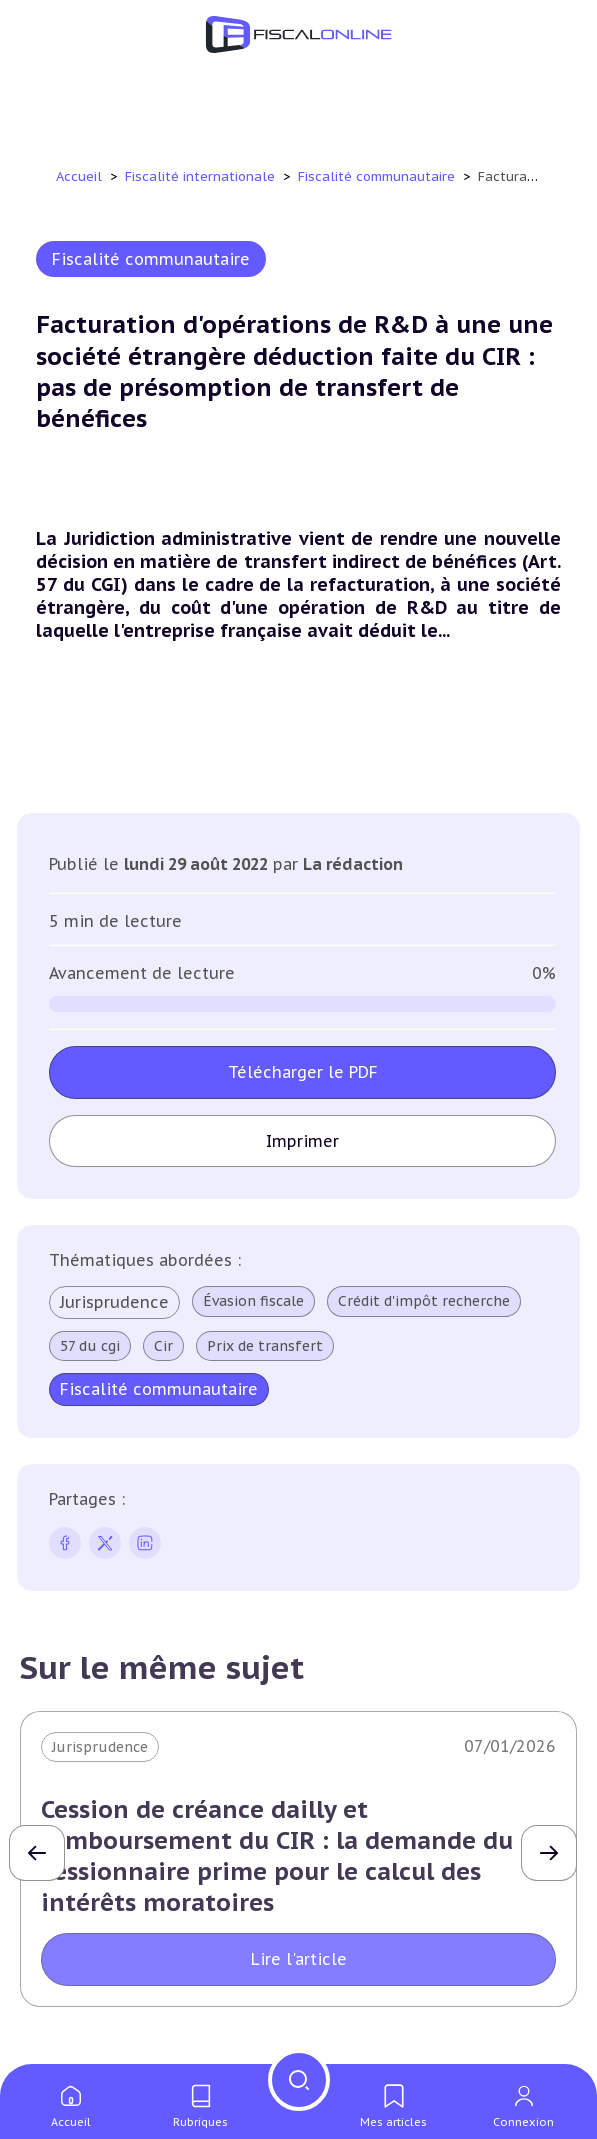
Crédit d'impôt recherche (424, 1301)
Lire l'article (299, 1959)
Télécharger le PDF (303, 1072)
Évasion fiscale (253, 1301)
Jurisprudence (114, 1302)
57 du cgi (90, 1346)
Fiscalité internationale (202, 176)
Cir (163, 1346)
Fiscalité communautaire (378, 176)
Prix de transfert (265, 1346)
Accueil (79, 176)
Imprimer (302, 1141)
